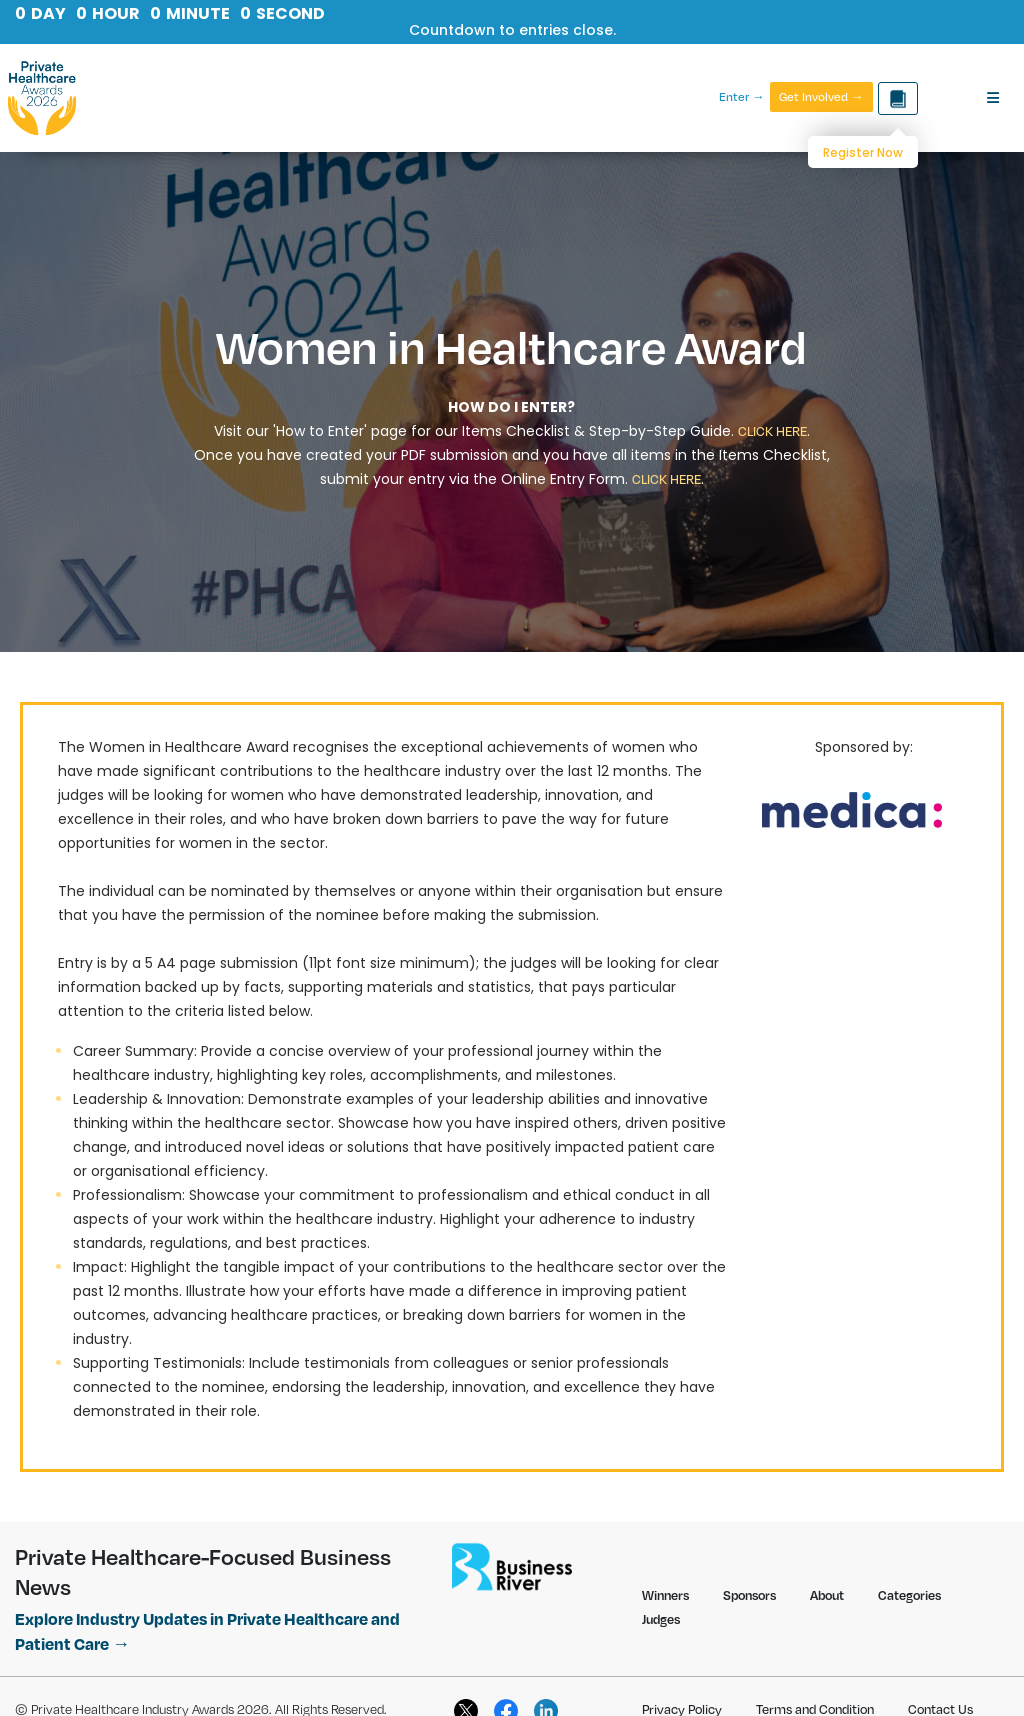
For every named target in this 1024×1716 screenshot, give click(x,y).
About (827, 1595)
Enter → (742, 97)
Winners (665, 1595)
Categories (909, 1595)
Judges (661, 1619)
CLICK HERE (772, 431)
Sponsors (749, 1595)
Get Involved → (821, 96)
